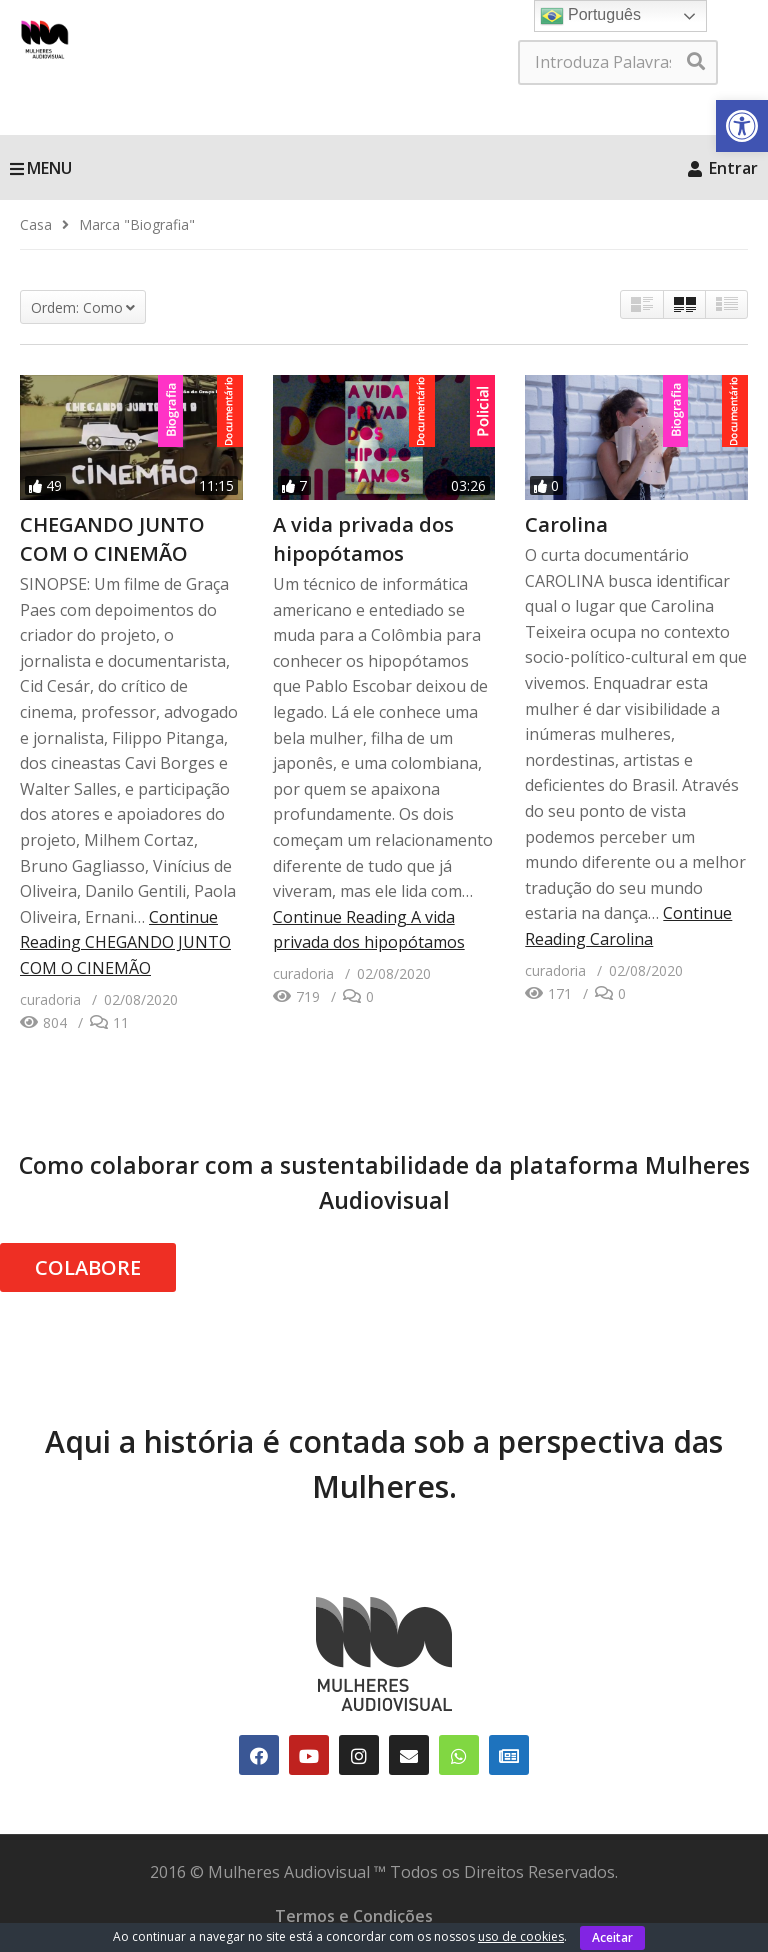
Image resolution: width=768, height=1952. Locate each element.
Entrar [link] (723, 168)
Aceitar (612, 1937)
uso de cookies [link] (521, 1936)
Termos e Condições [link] (354, 1916)
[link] (742, 126)
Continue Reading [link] (125, 942)
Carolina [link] (566, 524)
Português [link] (590, 16)
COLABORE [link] (88, 1267)
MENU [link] (41, 168)
